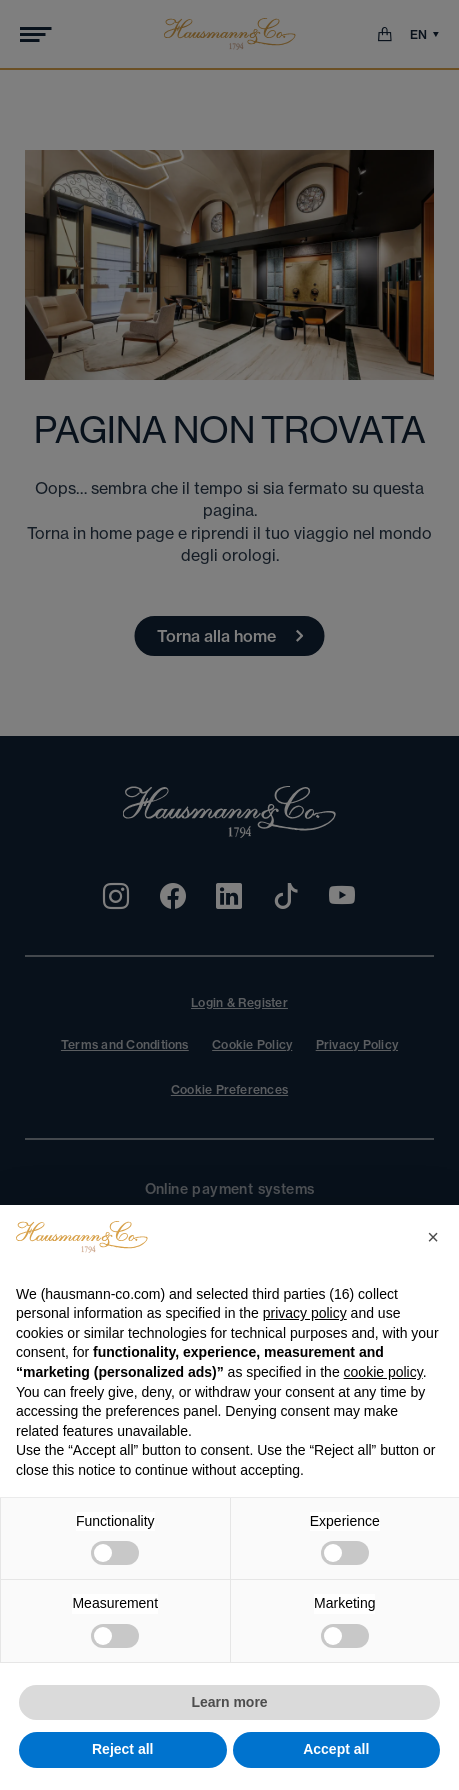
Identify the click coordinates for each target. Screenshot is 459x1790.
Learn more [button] (229, 1702)
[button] (433, 1237)
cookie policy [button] (383, 1372)
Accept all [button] (336, 1749)
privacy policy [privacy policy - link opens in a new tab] (305, 1313)
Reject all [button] (122, 1749)
